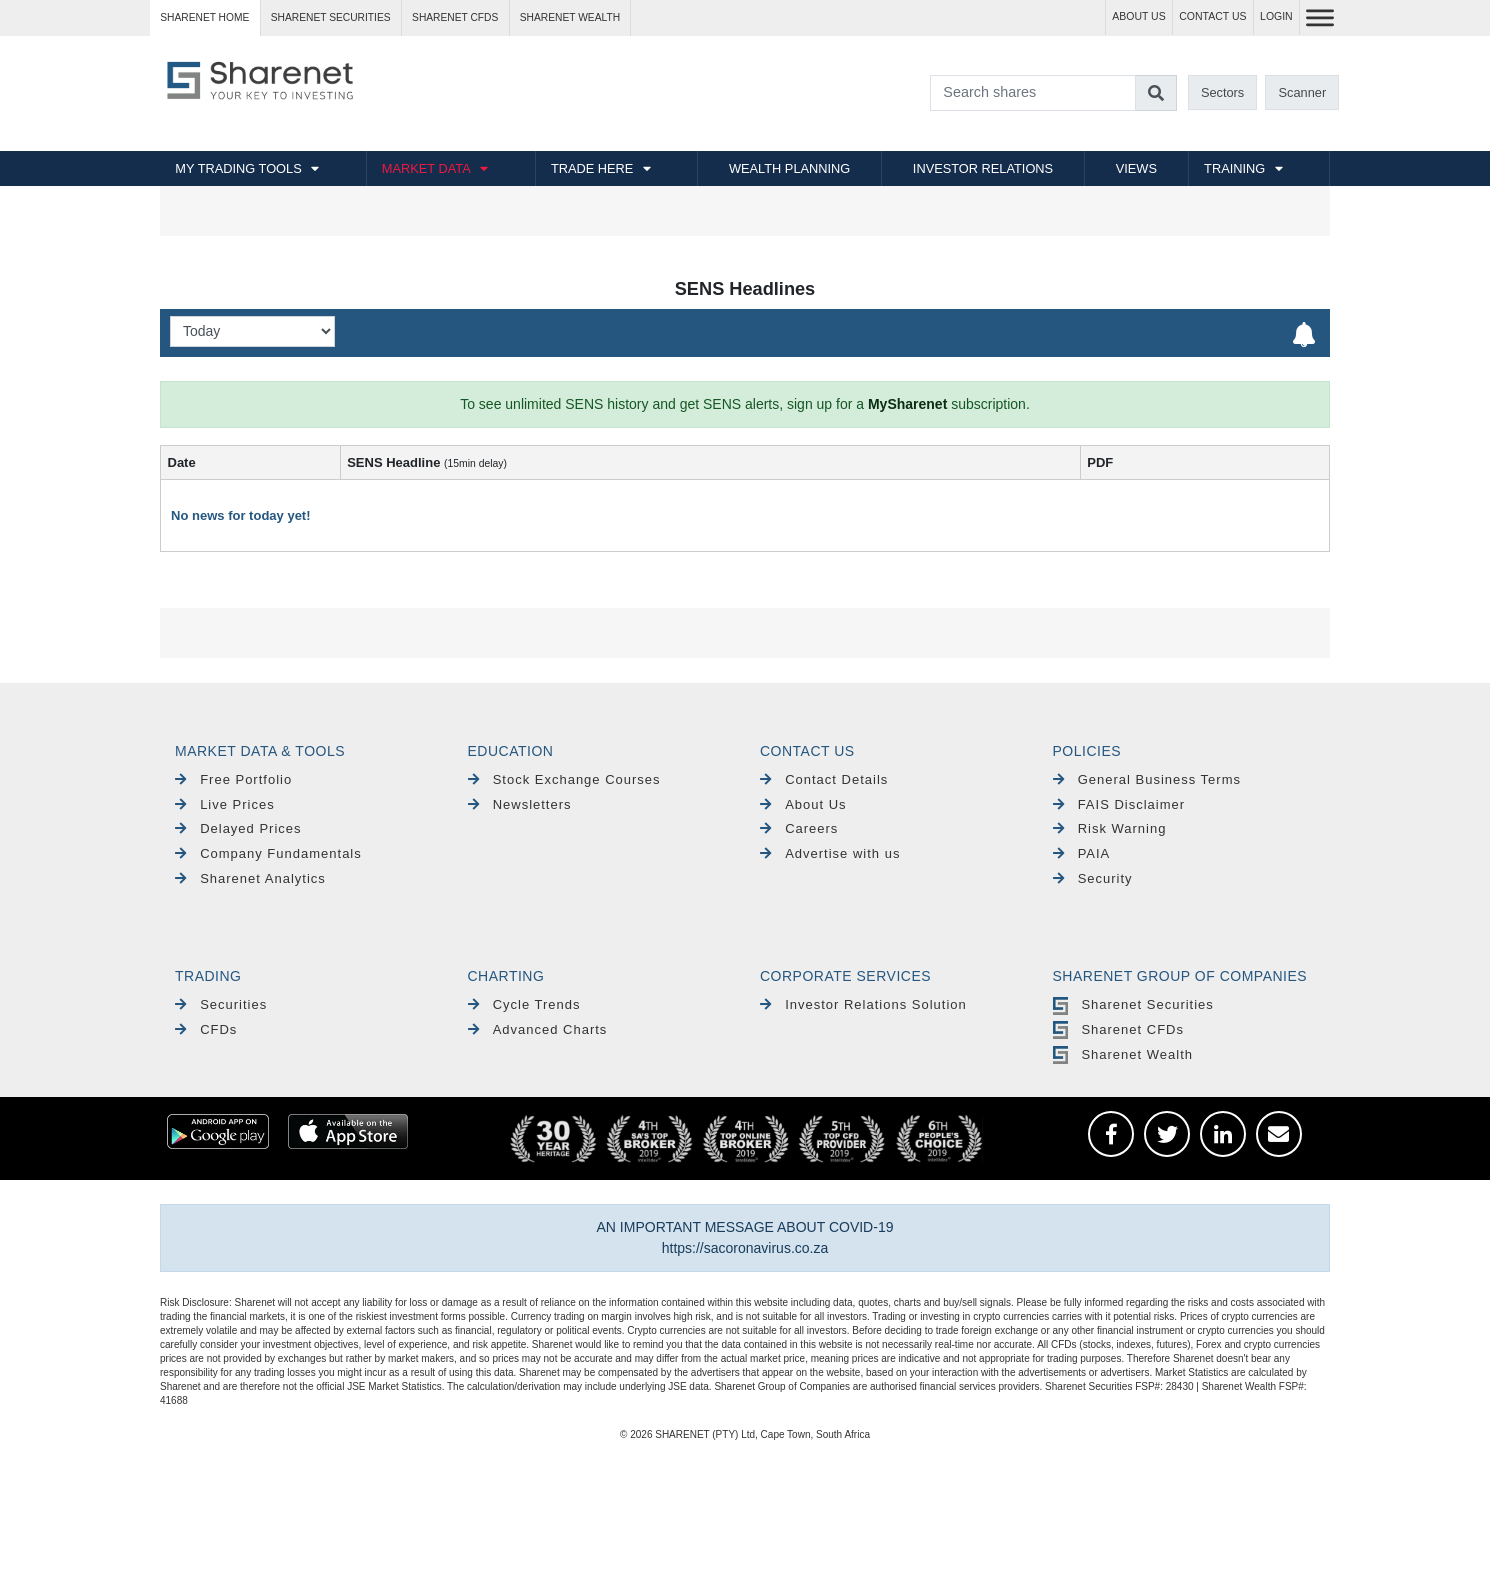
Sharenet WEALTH (570, 17)
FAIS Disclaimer (1119, 804)
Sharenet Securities (1133, 1004)
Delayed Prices (238, 828)
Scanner (1303, 92)
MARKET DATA (426, 168)
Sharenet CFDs (455, 17)
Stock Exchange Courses (564, 779)
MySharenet (907, 404)
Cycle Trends (524, 1004)
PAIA (1082, 853)
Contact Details (824, 779)
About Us (803, 804)
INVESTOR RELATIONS (983, 168)
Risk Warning (1110, 828)
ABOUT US (1138, 16)
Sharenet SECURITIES (331, 17)
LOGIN (1276, 16)
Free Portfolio (233, 779)
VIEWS (1136, 168)
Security (1093, 878)
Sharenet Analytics (250, 878)
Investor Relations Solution (863, 1004)
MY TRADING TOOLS (238, 168)
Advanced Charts (538, 1029)
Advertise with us (830, 853)
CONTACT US (1212, 16)
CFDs (206, 1029)
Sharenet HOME (204, 17)
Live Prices (225, 804)
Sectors (1222, 92)
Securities (221, 1004)
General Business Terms (1147, 779)
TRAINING (1234, 168)
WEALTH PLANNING (789, 168)
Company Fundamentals (268, 853)
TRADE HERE (592, 168)
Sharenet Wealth (1123, 1054)
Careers (799, 828)
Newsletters (520, 804)
